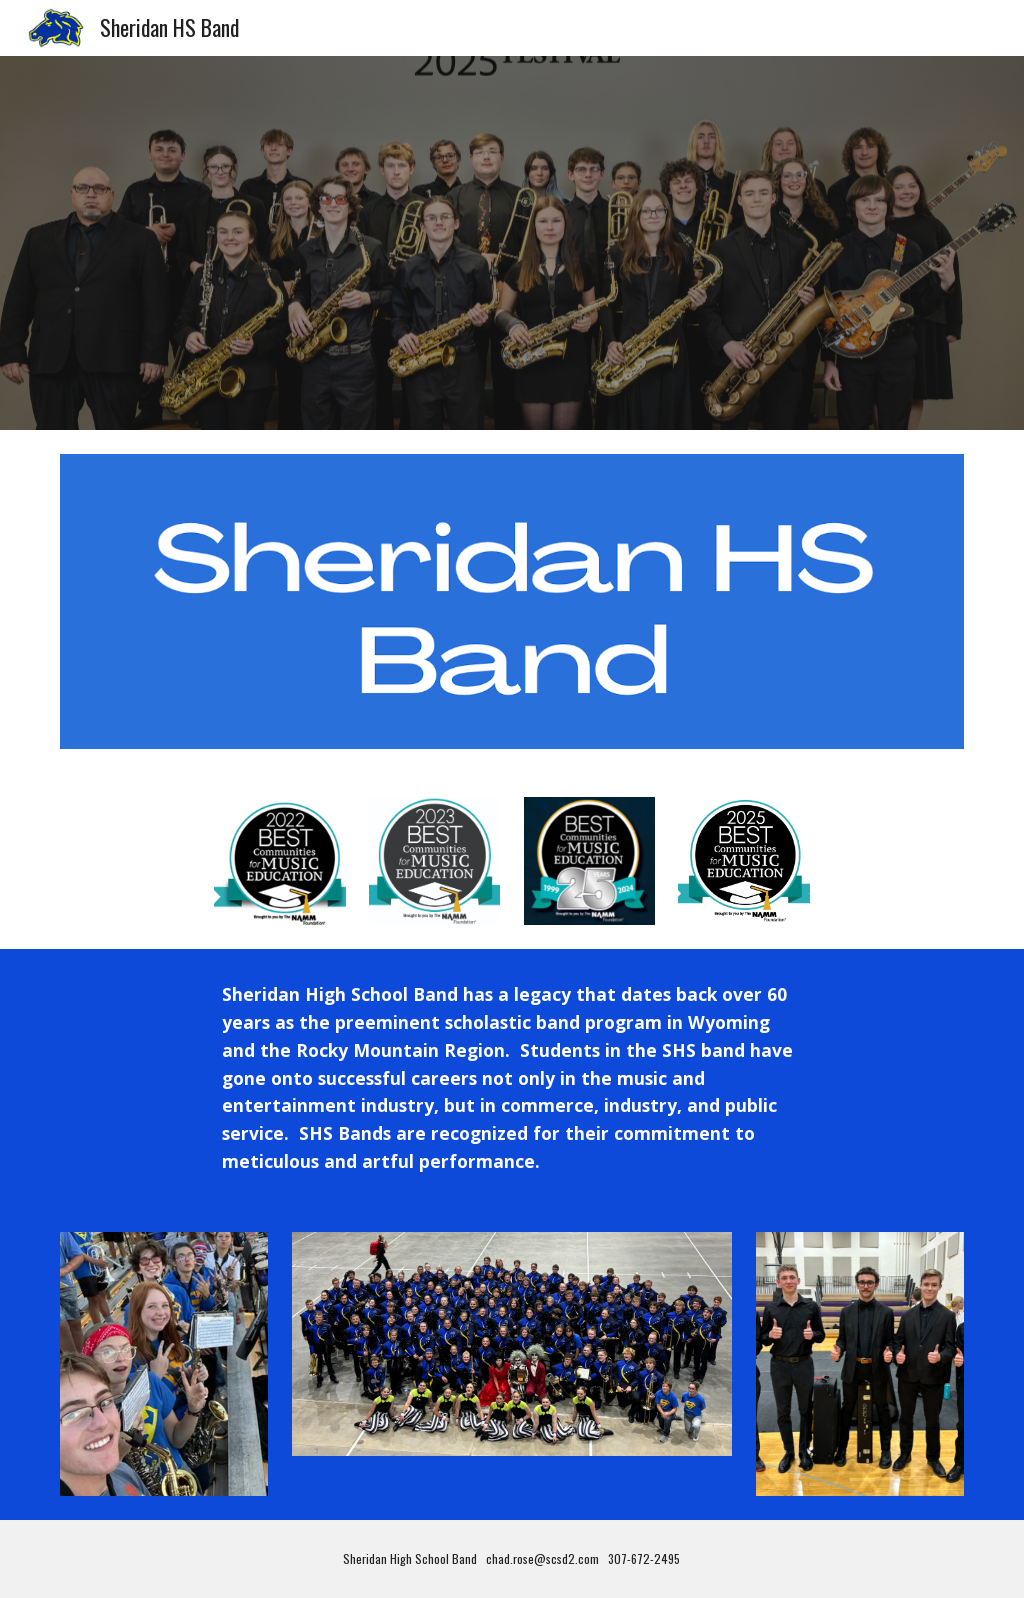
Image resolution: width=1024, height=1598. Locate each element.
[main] (511, 1078)
